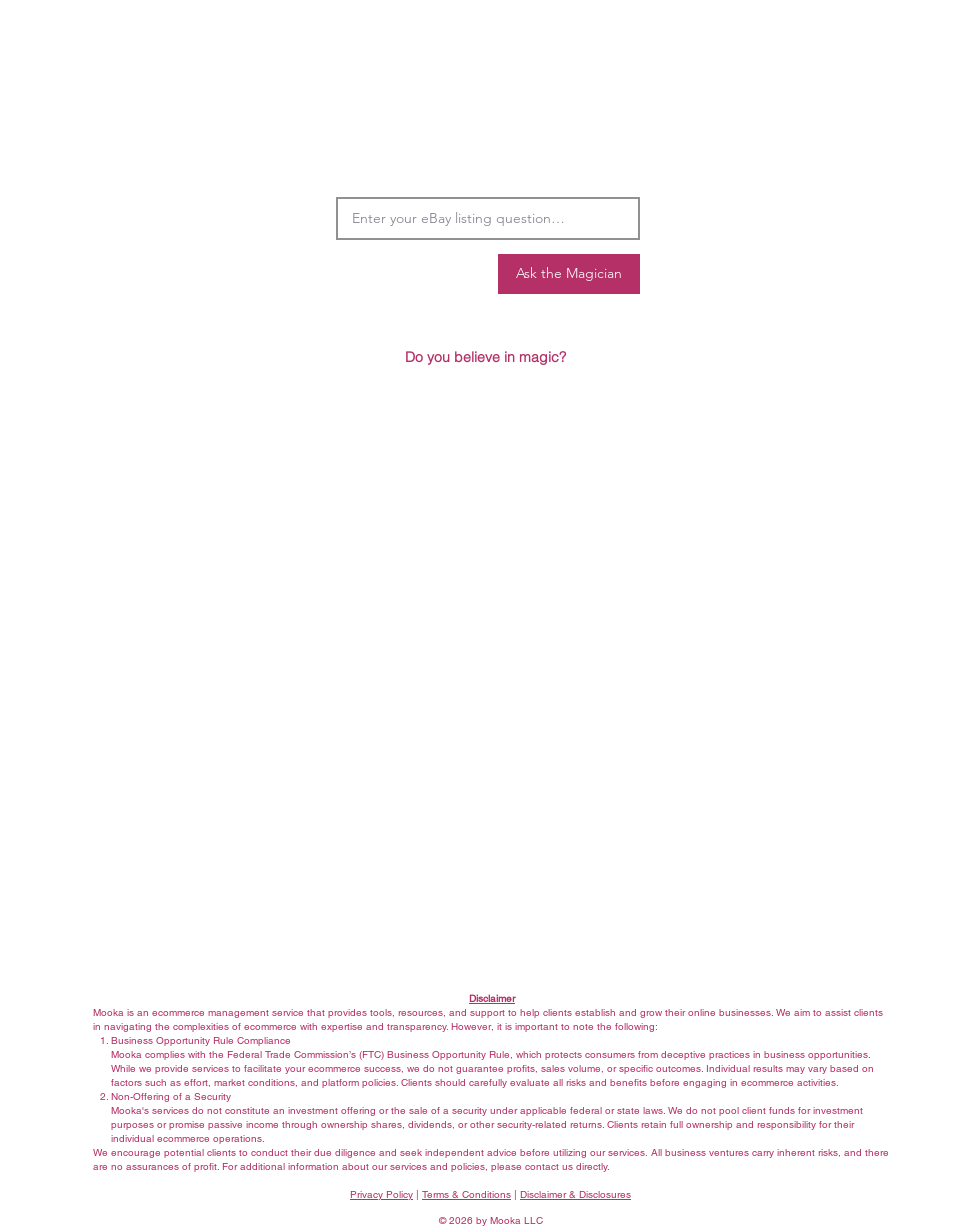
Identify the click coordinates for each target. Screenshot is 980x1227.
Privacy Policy (381, 1194)
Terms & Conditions (466, 1194)
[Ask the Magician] (569, 274)
